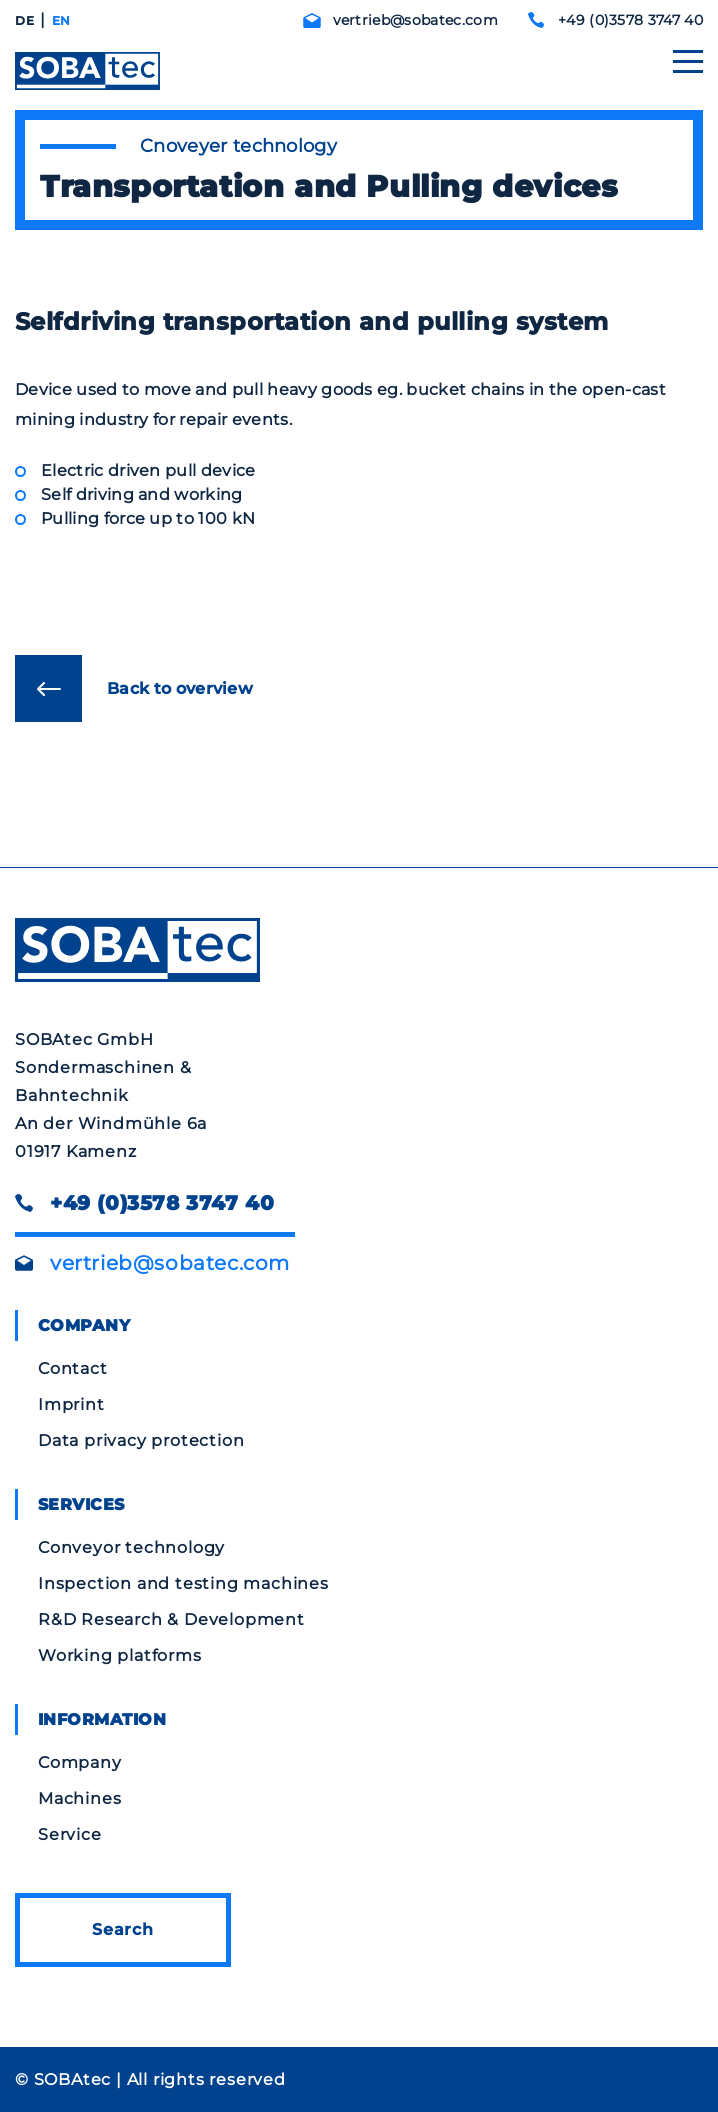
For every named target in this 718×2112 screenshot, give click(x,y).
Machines (79, 1798)
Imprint (71, 1404)
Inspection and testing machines (183, 1583)
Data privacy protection (141, 1440)
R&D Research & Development (171, 1619)
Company (80, 1762)
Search (123, 1929)
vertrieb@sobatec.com (415, 20)
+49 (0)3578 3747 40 (630, 20)
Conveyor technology (131, 1547)
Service (70, 1834)
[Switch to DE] (24, 21)
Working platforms (120, 1655)
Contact (73, 1368)
